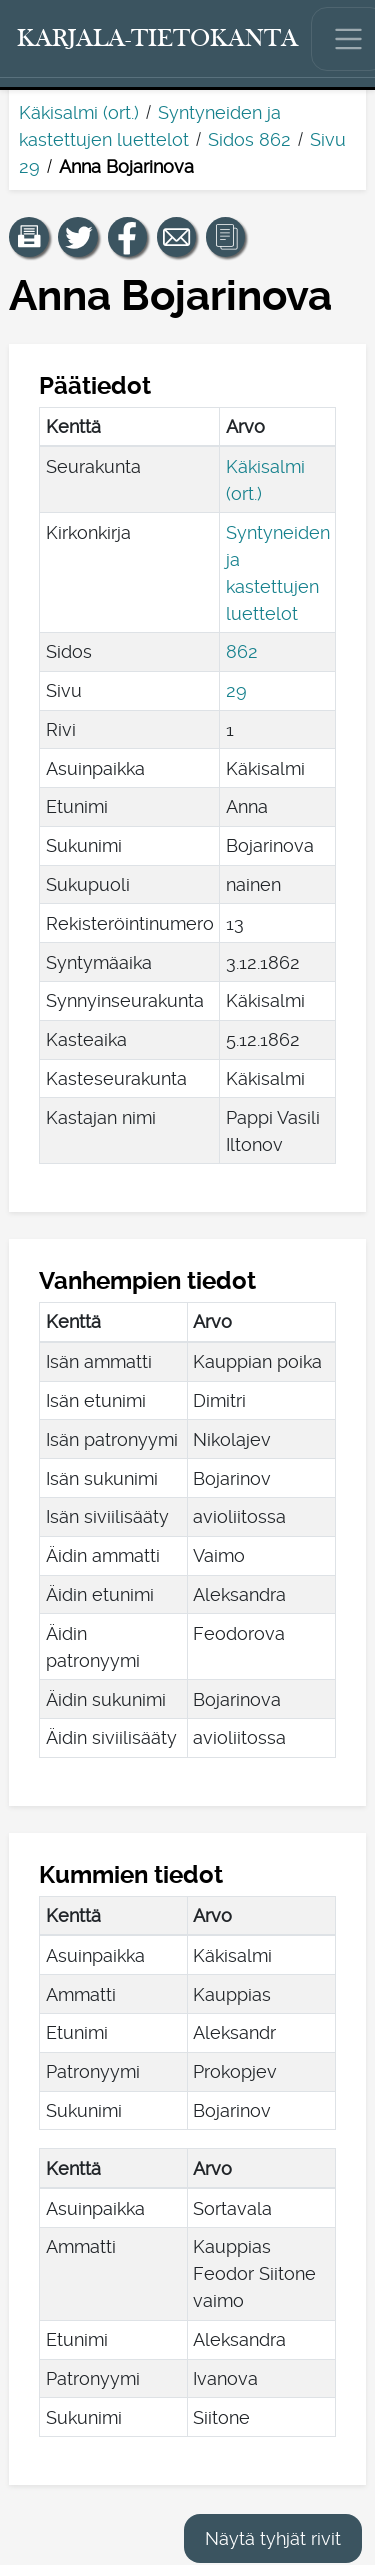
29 (236, 690)
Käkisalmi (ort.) (79, 112)
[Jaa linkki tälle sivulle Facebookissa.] (128, 237)
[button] (29, 237)
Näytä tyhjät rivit (273, 2538)
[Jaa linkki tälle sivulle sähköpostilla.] (177, 237)
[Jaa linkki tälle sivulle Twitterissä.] (78, 237)
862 (242, 651)
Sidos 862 (249, 139)
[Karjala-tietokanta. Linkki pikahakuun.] (158, 39)
